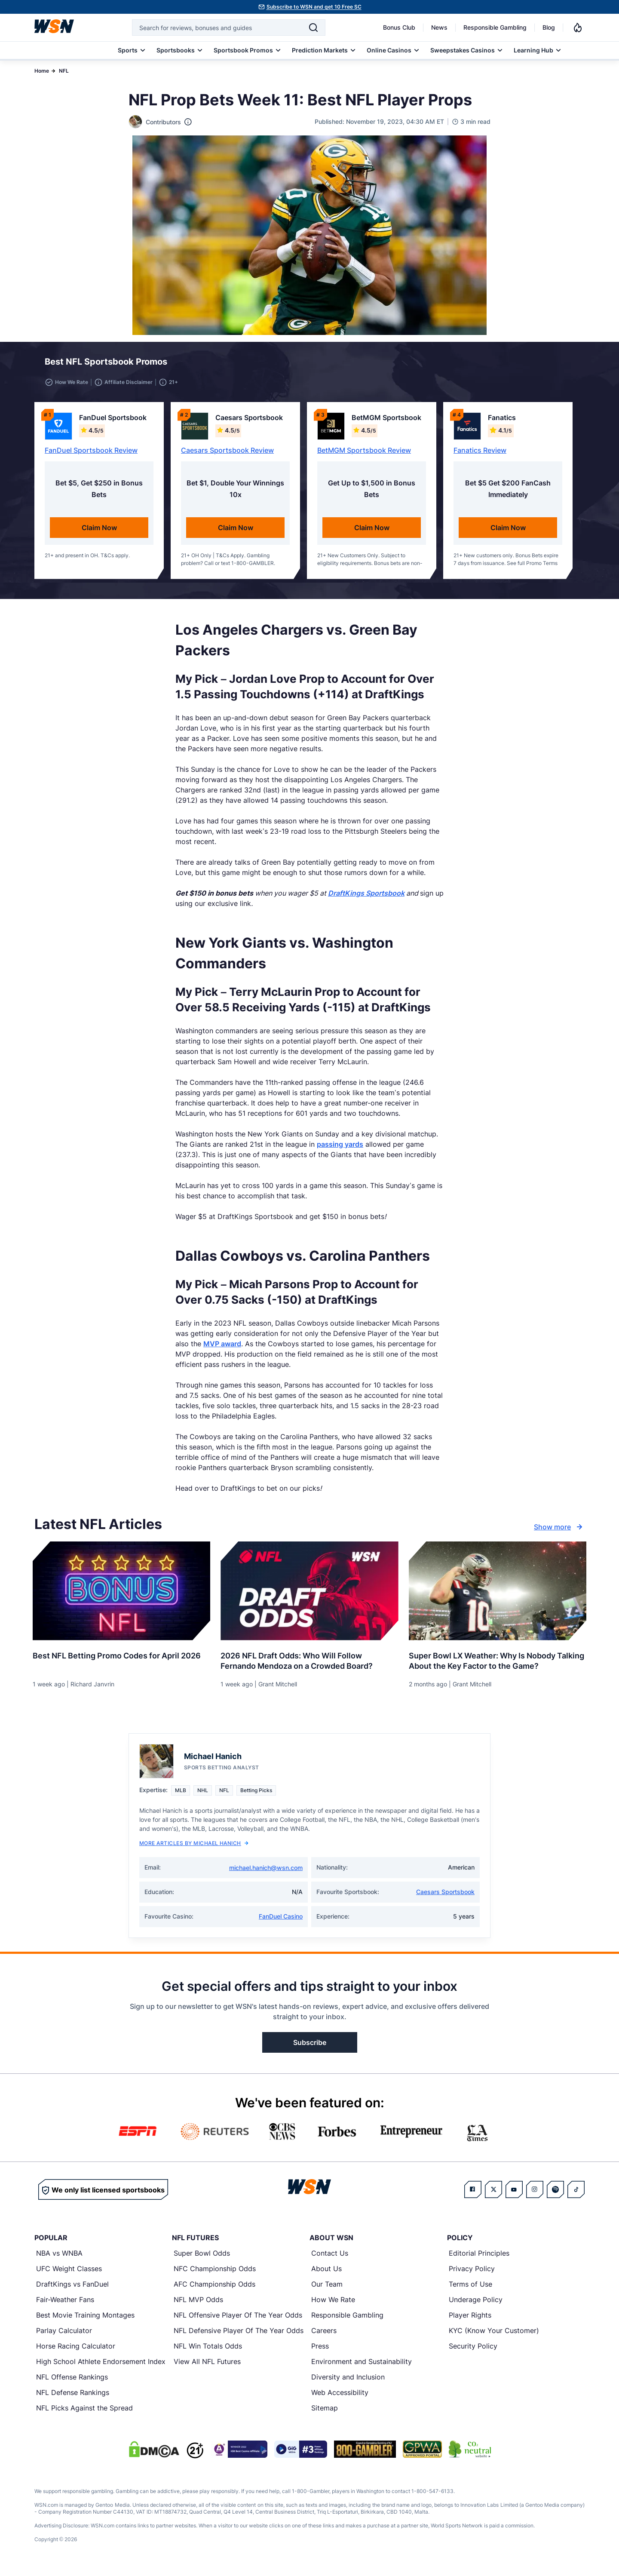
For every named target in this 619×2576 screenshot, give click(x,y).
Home (41, 71)
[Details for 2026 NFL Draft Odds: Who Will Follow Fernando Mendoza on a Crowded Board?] (309, 1596)
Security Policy (473, 2351)
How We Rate (333, 2304)
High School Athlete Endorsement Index (100, 2366)
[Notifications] (578, 27)
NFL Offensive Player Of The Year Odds (238, 2320)
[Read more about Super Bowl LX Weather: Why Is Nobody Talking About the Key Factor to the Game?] (497, 1663)
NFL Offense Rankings (72, 2382)
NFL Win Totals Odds (208, 2351)
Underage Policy (476, 2304)
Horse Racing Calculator (75, 2351)
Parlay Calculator (64, 2335)
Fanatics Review (480, 455)
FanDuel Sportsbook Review (91, 455)
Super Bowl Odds (202, 2258)
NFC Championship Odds (215, 2273)
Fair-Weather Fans (65, 2304)
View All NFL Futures (207, 2366)
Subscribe (309, 2047)
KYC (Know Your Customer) (494, 2335)
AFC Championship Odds (214, 2289)
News (439, 27)
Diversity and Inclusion (348, 2382)
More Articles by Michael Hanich (193, 1848)
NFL (64, 71)
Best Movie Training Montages (85, 2320)
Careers (324, 2335)
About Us (326, 2273)
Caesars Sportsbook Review (227, 455)
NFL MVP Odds (198, 2304)
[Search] (313, 27)
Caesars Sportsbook (445, 1897)
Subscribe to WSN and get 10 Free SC (314, 6)
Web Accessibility (339, 2397)
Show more (559, 1532)
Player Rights (470, 2320)
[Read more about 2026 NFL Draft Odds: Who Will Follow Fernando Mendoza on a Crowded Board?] (309, 1663)
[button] (546, 364)
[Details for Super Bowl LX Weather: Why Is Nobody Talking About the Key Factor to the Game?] (497, 1596)
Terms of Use (470, 2289)
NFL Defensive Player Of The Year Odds (238, 2335)
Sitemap (324, 2413)
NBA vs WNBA (59, 2258)
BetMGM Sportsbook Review (364, 455)
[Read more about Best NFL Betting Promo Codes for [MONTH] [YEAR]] (121, 1658)
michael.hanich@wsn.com (266, 1872)
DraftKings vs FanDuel (72, 2289)
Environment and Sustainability (361, 2366)
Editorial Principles (479, 2258)
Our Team (327, 2289)
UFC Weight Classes (69, 2273)
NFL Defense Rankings (72, 2397)
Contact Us (329, 2258)
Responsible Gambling (495, 27)
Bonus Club (399, 27)
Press (320, 2351)
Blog (548, 27)
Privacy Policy (472, 2273)
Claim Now (99, 532)
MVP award (222, 1349)
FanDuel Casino (281, 1921)
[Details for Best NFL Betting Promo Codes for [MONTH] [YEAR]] (121, 1596)
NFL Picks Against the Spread (84, 2413)
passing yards (340, 1149)
